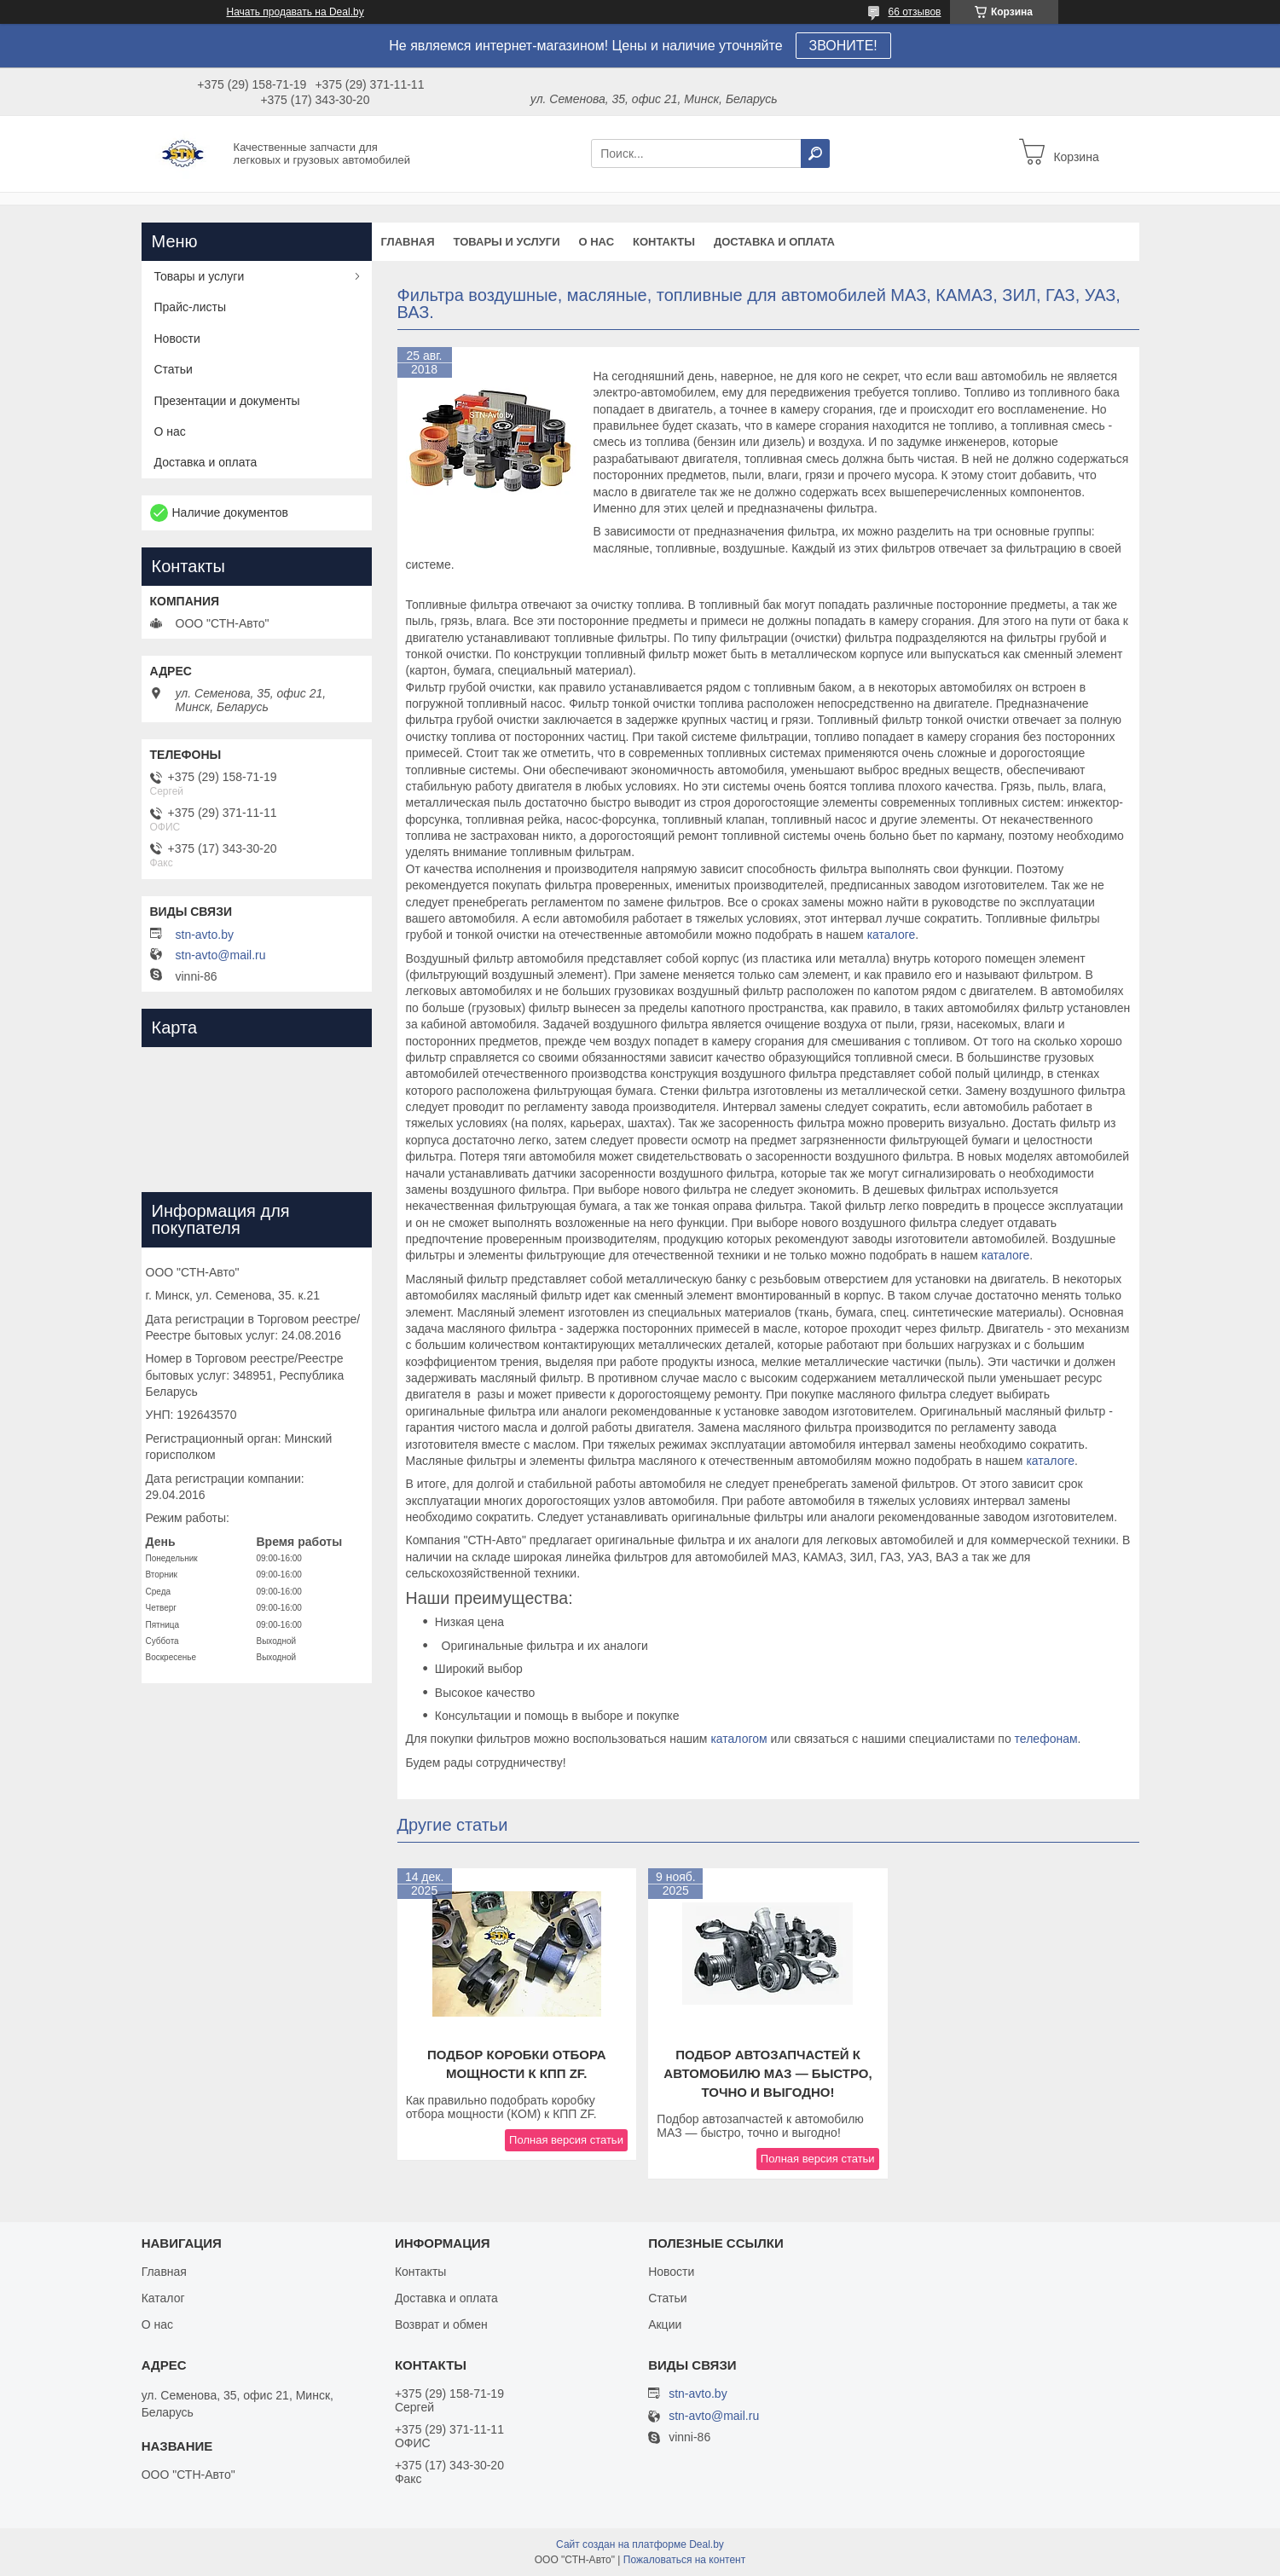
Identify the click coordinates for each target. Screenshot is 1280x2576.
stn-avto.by (205, 934)
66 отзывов (914, 12)
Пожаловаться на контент (684, 2560)
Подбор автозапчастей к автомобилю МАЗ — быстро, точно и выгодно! (767, 2073)
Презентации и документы (227, 401)
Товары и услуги (507, 241)
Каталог (163, 2298)
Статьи (173, 369)
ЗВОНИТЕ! (843, 45)
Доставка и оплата (774, 241)
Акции (664, 2324)
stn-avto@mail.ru (221, 955)
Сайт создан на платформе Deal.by (640, 2544)
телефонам (1046, 1738)
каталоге (891, 934)
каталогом (738, 1738)
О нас (596, 241)
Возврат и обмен (441, 2324)
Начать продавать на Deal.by (295, 12)
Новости (177, 338)
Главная (408, 241)
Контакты (664, 241)
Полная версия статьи (566, 2139)
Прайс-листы (190, 307)
